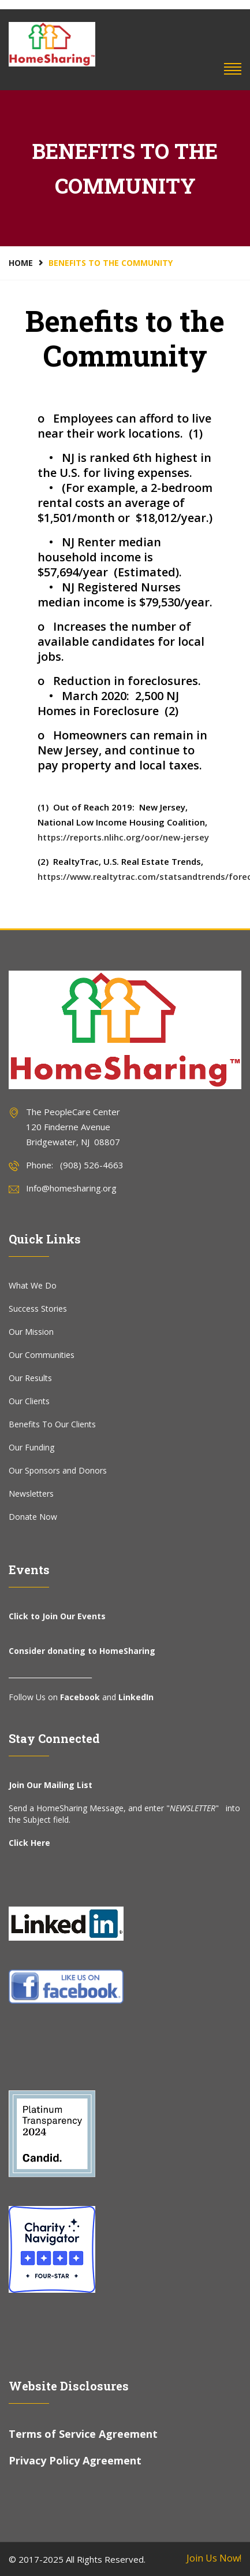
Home (21, 262)
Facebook (80, 1697)
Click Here (29, 1842)
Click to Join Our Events (57, 1616)
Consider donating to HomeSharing (82, 1650)
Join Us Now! (213, 2558)
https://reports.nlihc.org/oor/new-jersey (123, 837)
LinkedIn (136, 1697)
